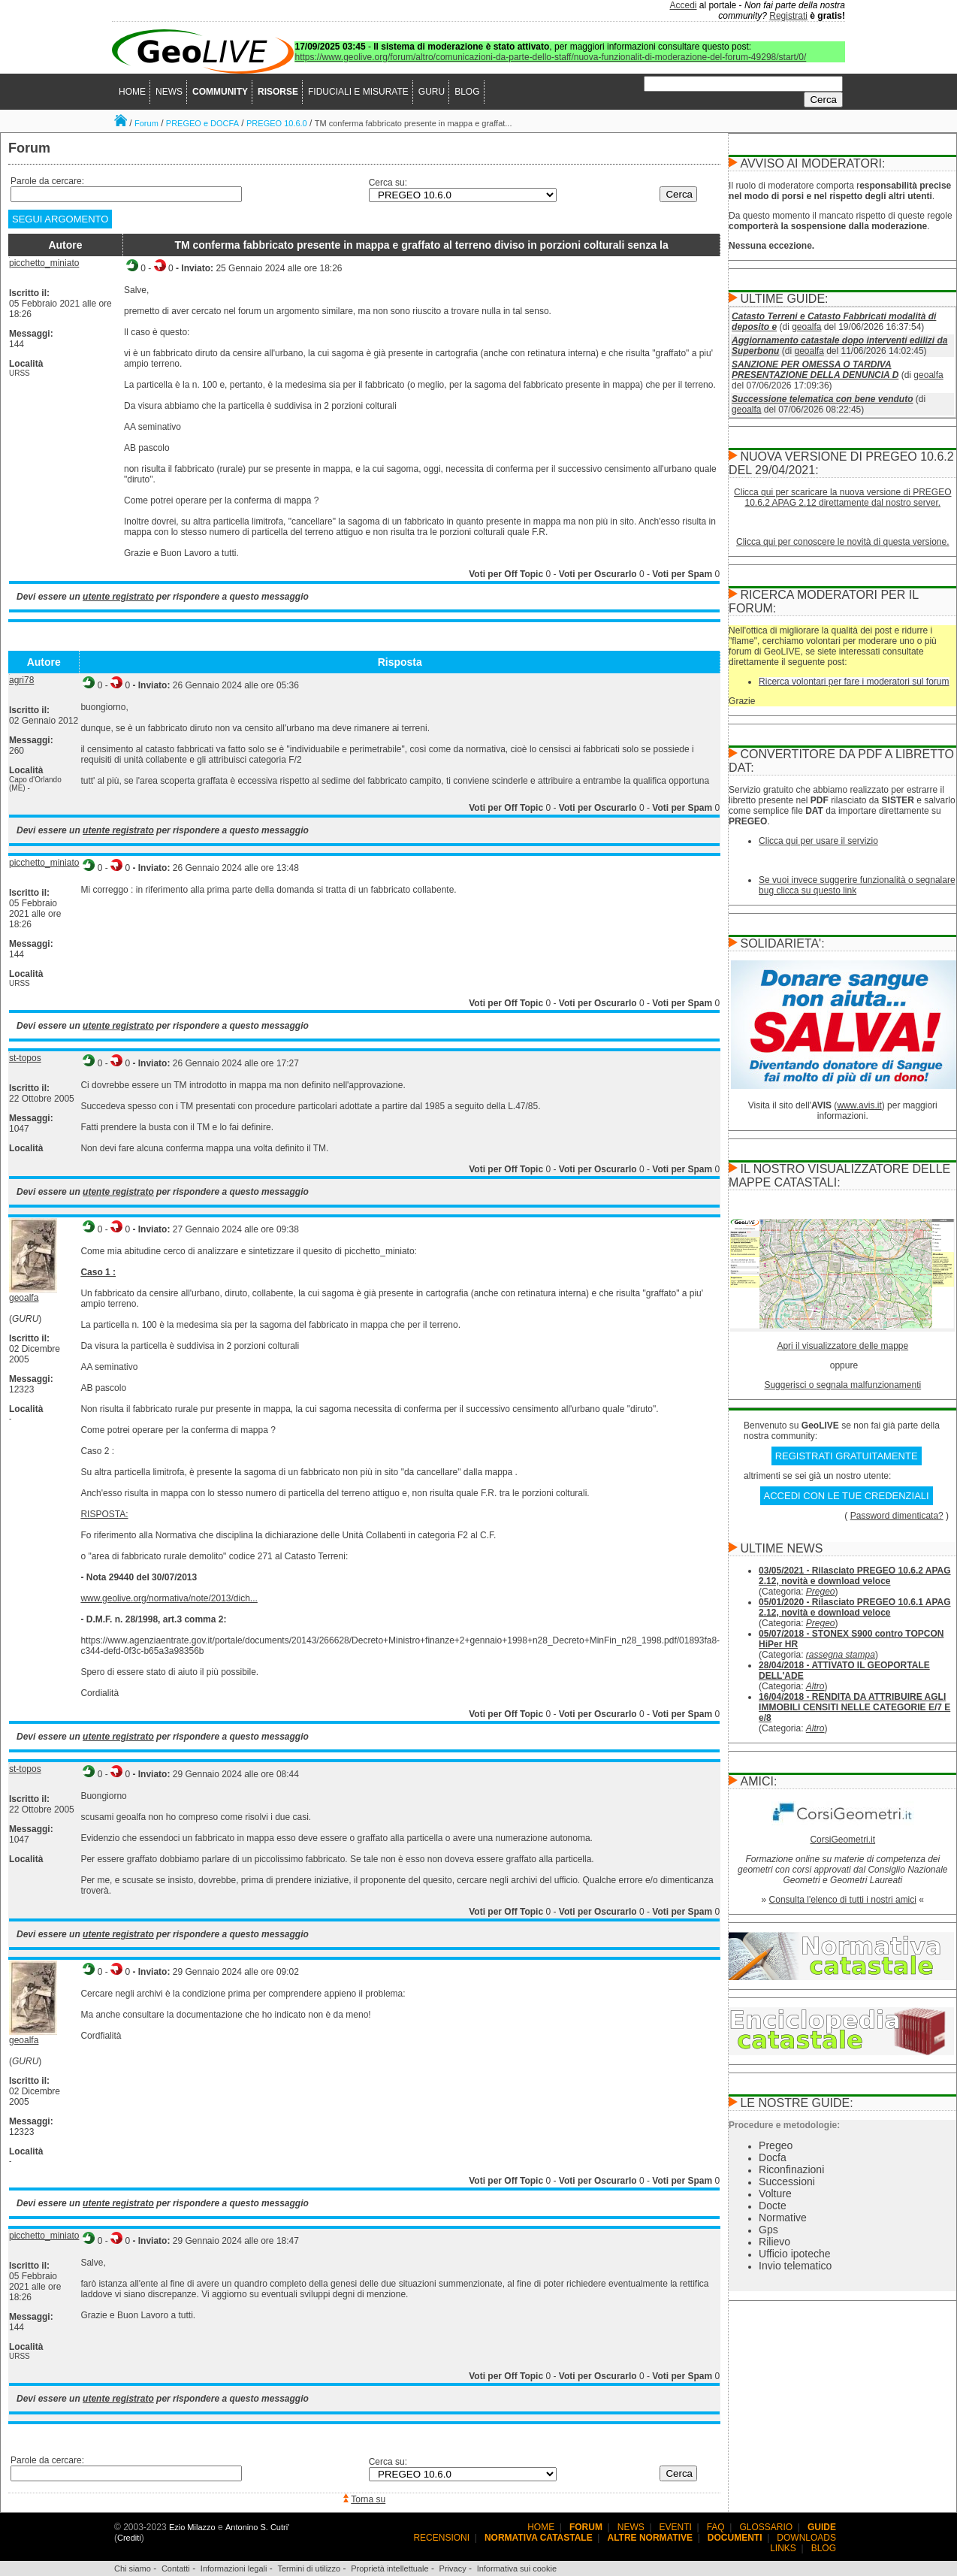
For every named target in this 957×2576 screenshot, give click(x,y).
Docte (772, 2206)
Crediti (129, 2537)
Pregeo (820, 1591)
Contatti (176, 2568)
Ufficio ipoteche (794, 2254)
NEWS (169, 91)
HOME (132, 91)
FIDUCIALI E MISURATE (358, 91)
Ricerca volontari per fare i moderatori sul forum (854, 681)
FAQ (716, 2527)
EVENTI (676, 2527)
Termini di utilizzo (308, 2568)
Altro (815, 1686)
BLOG (466, 91)
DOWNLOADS (806, 2537)
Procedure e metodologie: (784, 2125)
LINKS (783, 2548)
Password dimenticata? (896, 1515)
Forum (146, 123)
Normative (783, 2218)
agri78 (21, 680)
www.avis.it (859, 1105)
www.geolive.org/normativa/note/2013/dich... (168, 1598)
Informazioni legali (234, 2568)
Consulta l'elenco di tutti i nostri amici (842, 1899)
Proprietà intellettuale (389, 2568)
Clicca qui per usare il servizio (818, 841)
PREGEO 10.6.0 (276, 123)
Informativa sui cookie (517, 2568)
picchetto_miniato (44, 263)
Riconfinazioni (791, 2169)
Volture (775, 2193)
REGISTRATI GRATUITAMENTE (846, 1456)
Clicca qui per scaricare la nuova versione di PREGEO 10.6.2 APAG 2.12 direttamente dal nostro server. (842, 497)
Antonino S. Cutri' (257, 2527)
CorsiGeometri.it (842, 1839)
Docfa (772, 2157)
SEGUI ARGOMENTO (60, 219)
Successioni (787, 2181)
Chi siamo (132, 2568)
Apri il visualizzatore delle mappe (842, 1346)
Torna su (368, 2499)
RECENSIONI (441, 2537)
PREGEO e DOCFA (202, 123)
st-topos (25, 1058)
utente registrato (118, 596)
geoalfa (23, 1298)
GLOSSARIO (766, 2527)
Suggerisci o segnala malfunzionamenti (842, 1385)
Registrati (788, 16)
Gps (768, 2230)
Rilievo (774, 2242)
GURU (431, 91)
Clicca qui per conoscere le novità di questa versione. (842, 542)
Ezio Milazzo (192, 2527)
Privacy (452, 2568)
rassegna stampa (840, 1654)
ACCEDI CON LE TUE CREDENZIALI (846, 1495)
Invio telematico (795, 2266)
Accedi (683, 5)
